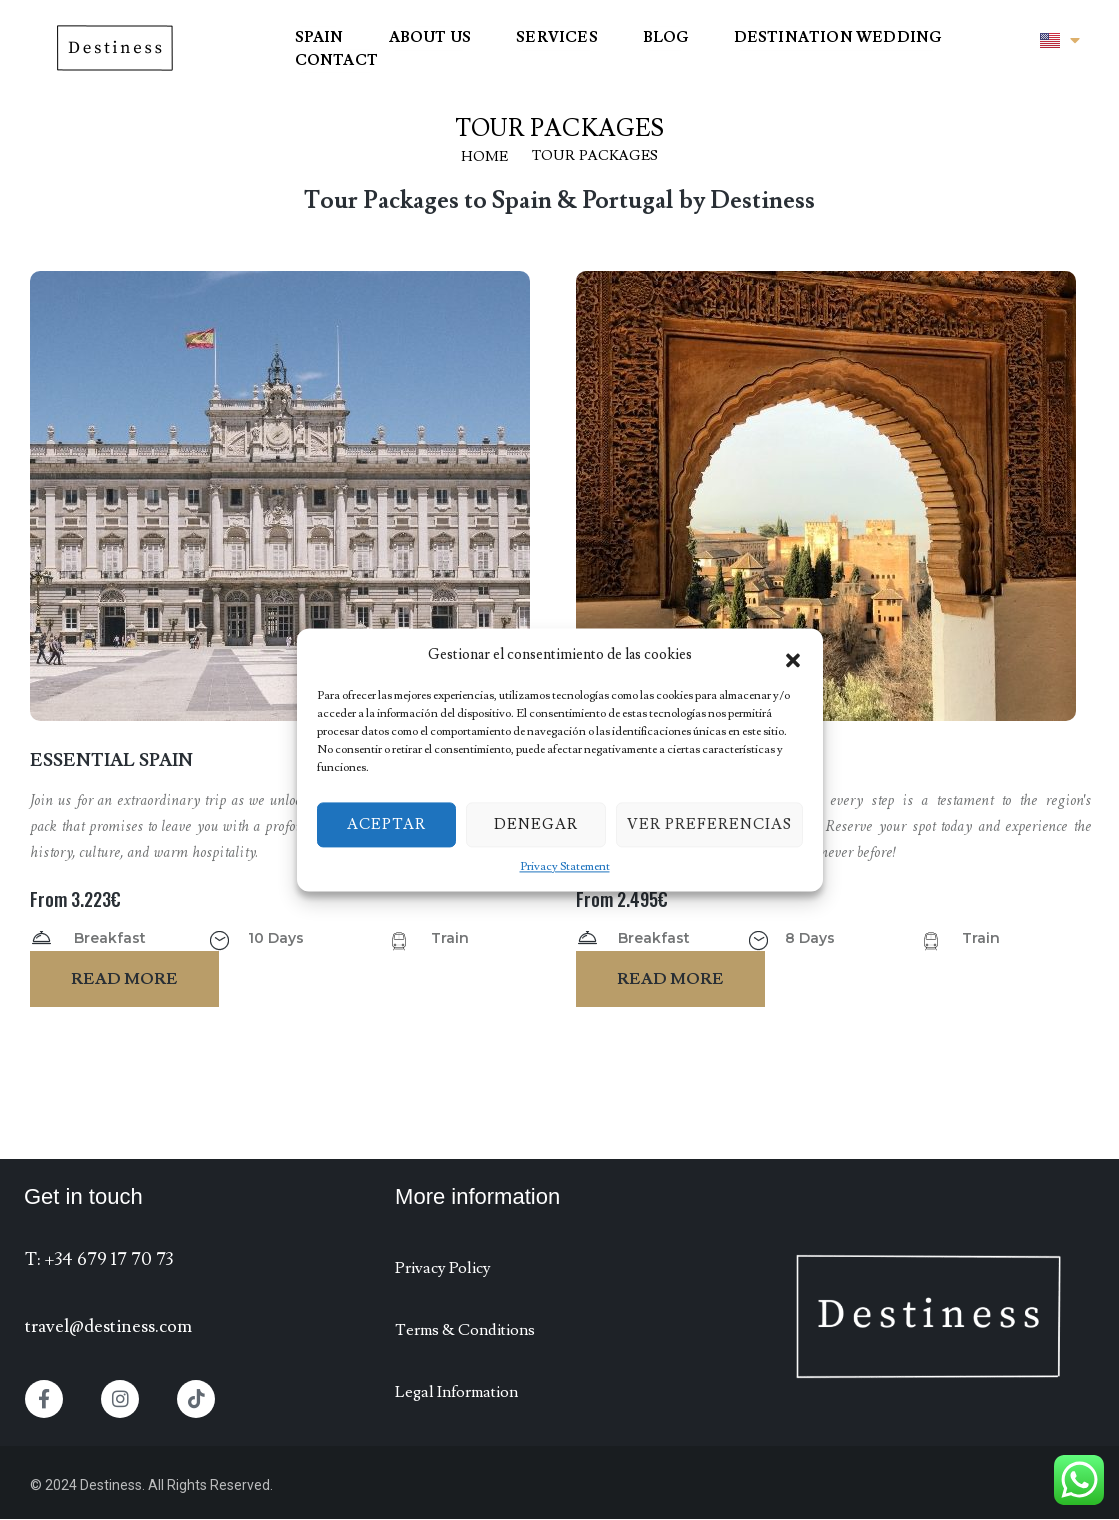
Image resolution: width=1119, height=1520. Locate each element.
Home (484, 157)
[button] (793, 655)
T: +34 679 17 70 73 (99, 1259)
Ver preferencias (709, 824)
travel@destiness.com (108, 1326)
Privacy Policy (443, 1268)
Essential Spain (111, 760)
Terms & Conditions (465, 1330)
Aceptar (386, 824)
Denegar (536, 824)
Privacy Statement (565, 866)
